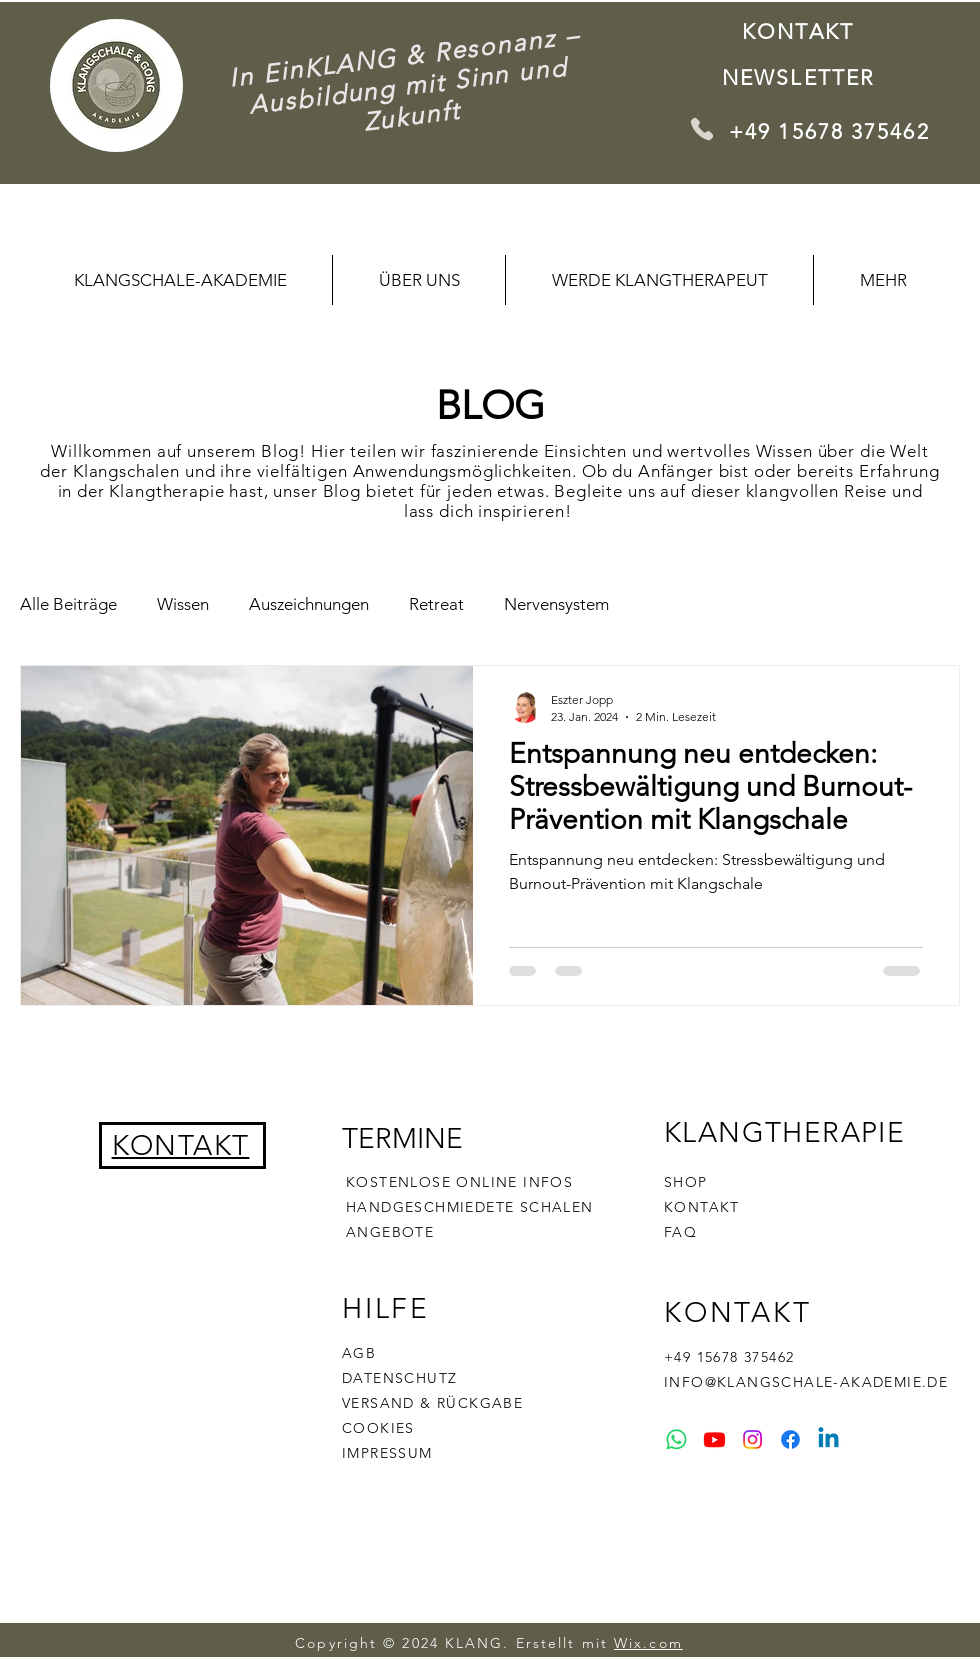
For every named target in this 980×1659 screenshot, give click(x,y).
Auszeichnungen (309, 604)
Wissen (183, 604)
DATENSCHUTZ (399, 1378)
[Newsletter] (800, 77)
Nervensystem (556, 604)
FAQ (680, 1232)
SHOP (686, 1182)
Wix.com (648, 1643)
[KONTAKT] (800, 31)
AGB (359, 1353)
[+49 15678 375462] (835, 131)
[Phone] (702, 128)
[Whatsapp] (676, 1439)
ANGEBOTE (390, 1232)
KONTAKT (702, 1207)
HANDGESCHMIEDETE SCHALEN (470, 1207)
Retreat (436, 604)
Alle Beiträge (68, 604)
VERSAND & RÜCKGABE (432, 1403)
